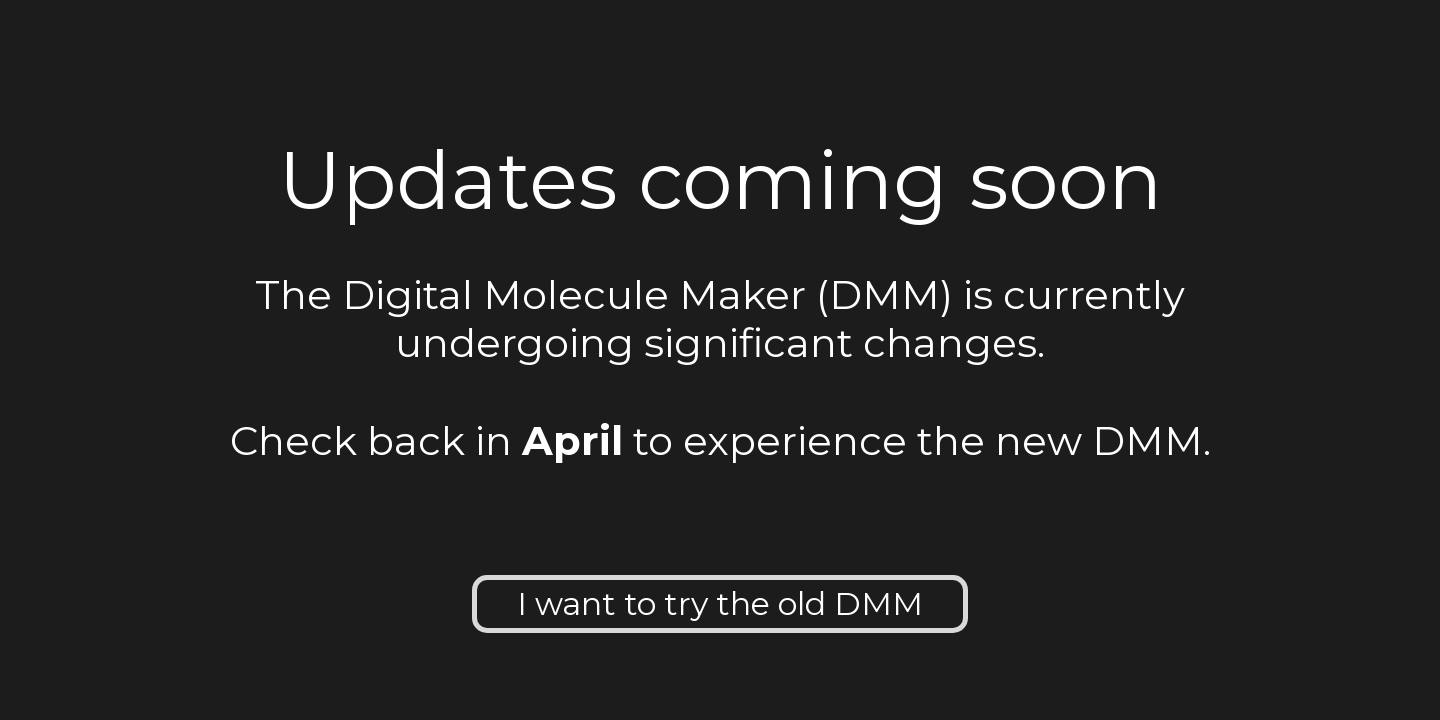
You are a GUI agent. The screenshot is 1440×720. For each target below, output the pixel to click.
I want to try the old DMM (720, 603)
